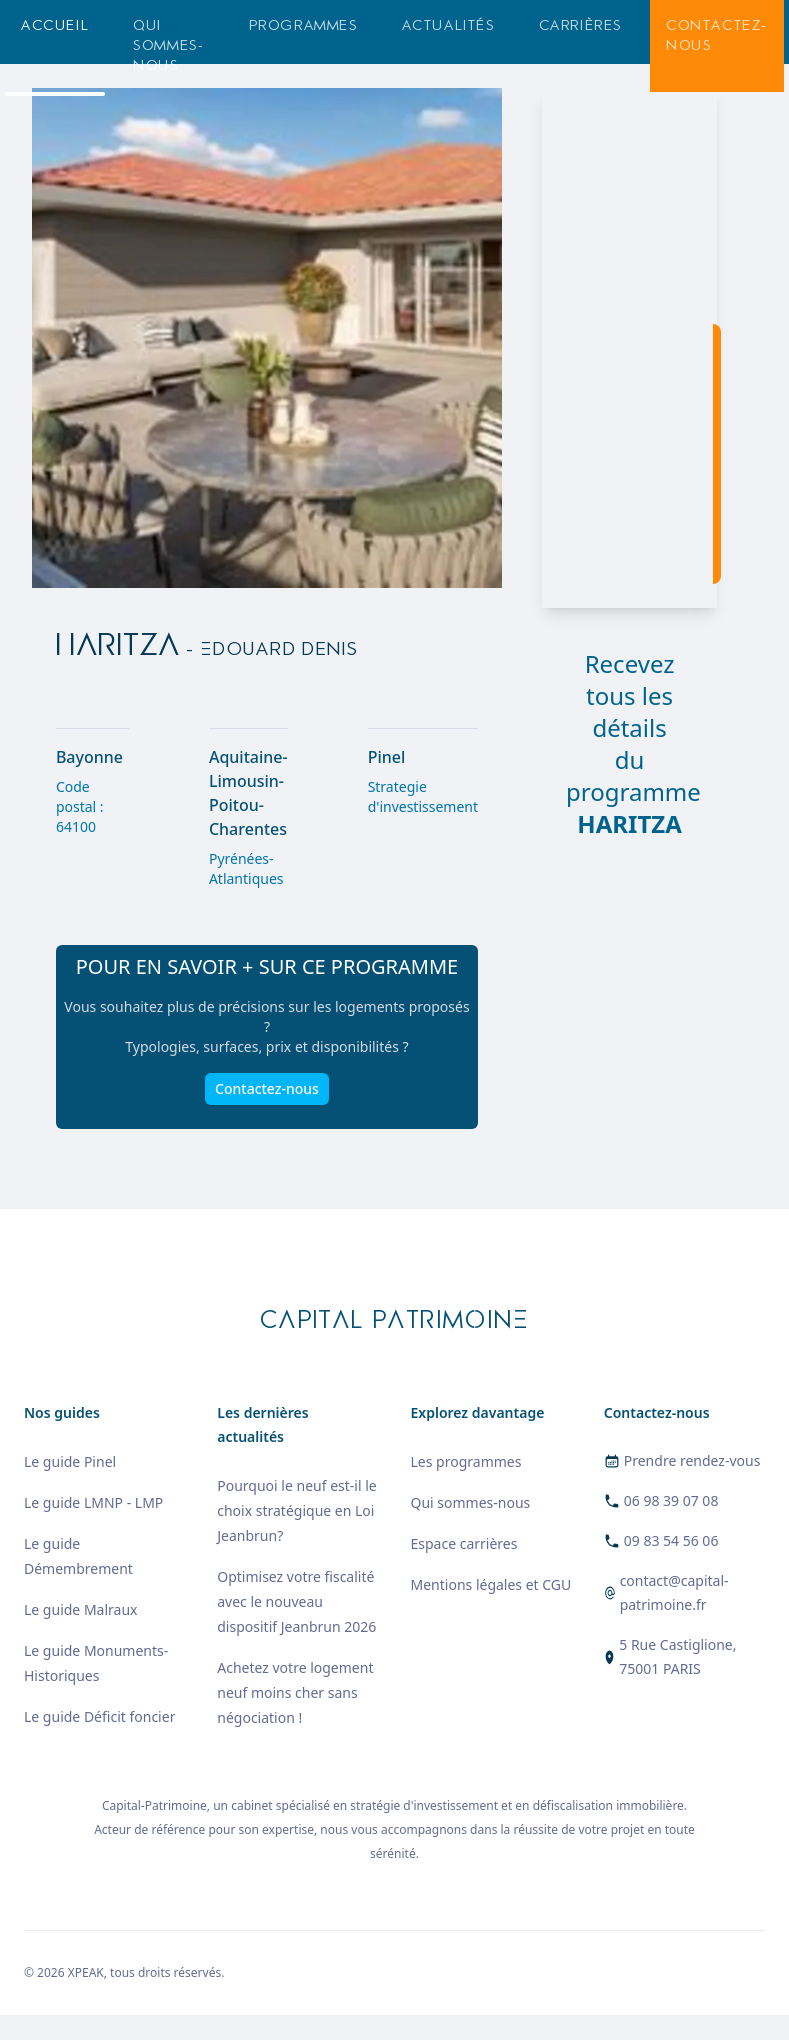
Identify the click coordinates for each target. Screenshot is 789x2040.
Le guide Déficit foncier (99, 1716)
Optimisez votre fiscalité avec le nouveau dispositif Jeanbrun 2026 (296, 1601)
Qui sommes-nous (168, 45)
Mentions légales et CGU (491, 1584)
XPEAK (86, 1972)
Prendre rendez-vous (692, 1460)
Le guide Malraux (80, 1609)
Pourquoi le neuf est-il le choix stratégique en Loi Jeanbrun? (296, 1510)
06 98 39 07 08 (671, 1500)
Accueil (55, 25)
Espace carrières (464, 1543)
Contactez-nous (717, 35)
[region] (629, 348)
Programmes (303, 25)
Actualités (448, 25)
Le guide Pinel (70, 1461)
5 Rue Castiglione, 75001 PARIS (677, 1656)
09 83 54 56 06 (671, 1540)
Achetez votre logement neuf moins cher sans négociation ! (295, 1692)
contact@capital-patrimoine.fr (674, 1592)
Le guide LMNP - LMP (93, 1502)
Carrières (580, 25)
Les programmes (466, 1461)
